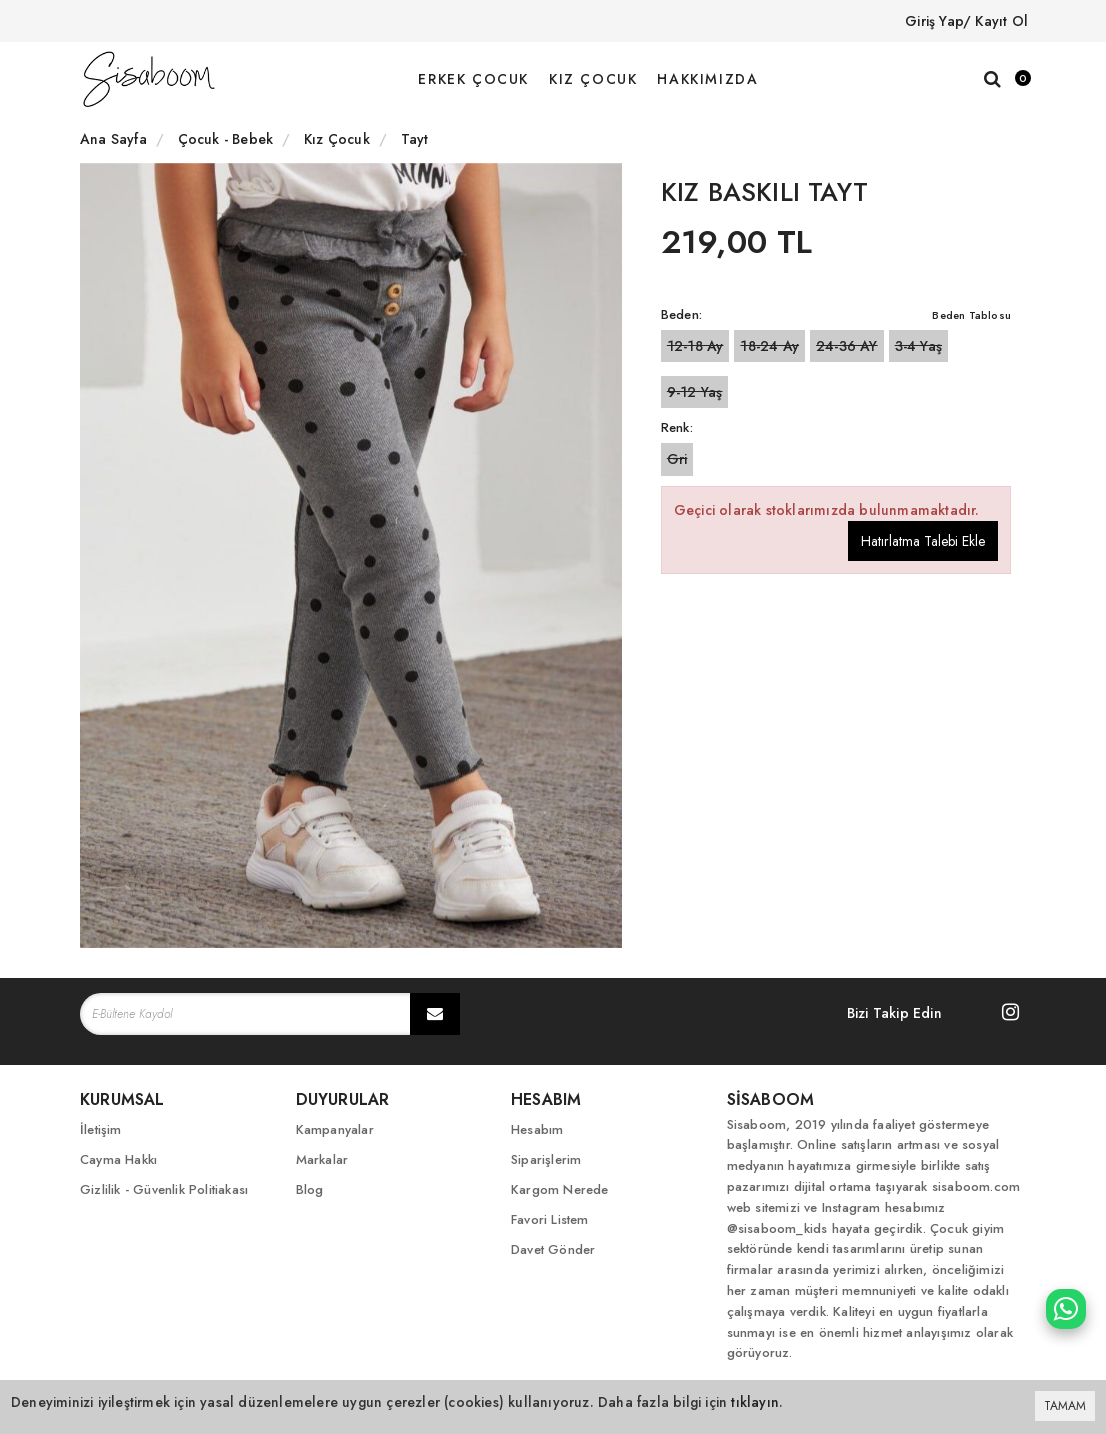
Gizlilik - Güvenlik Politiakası (164, 1189)
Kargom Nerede (560, 1189)
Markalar (322, 1159)
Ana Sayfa (113, 139)
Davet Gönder (553, 1249)
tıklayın (755, 1402)
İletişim (101, 1129)
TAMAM (1065, 1406)
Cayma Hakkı (118, 1159)
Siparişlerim (546, 1159)
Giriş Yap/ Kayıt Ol (966, 21)
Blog (310, 1189)
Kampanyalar (335, 1129)
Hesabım (537, 1129)
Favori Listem (550, 1219)
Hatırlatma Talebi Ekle (923, 541)
